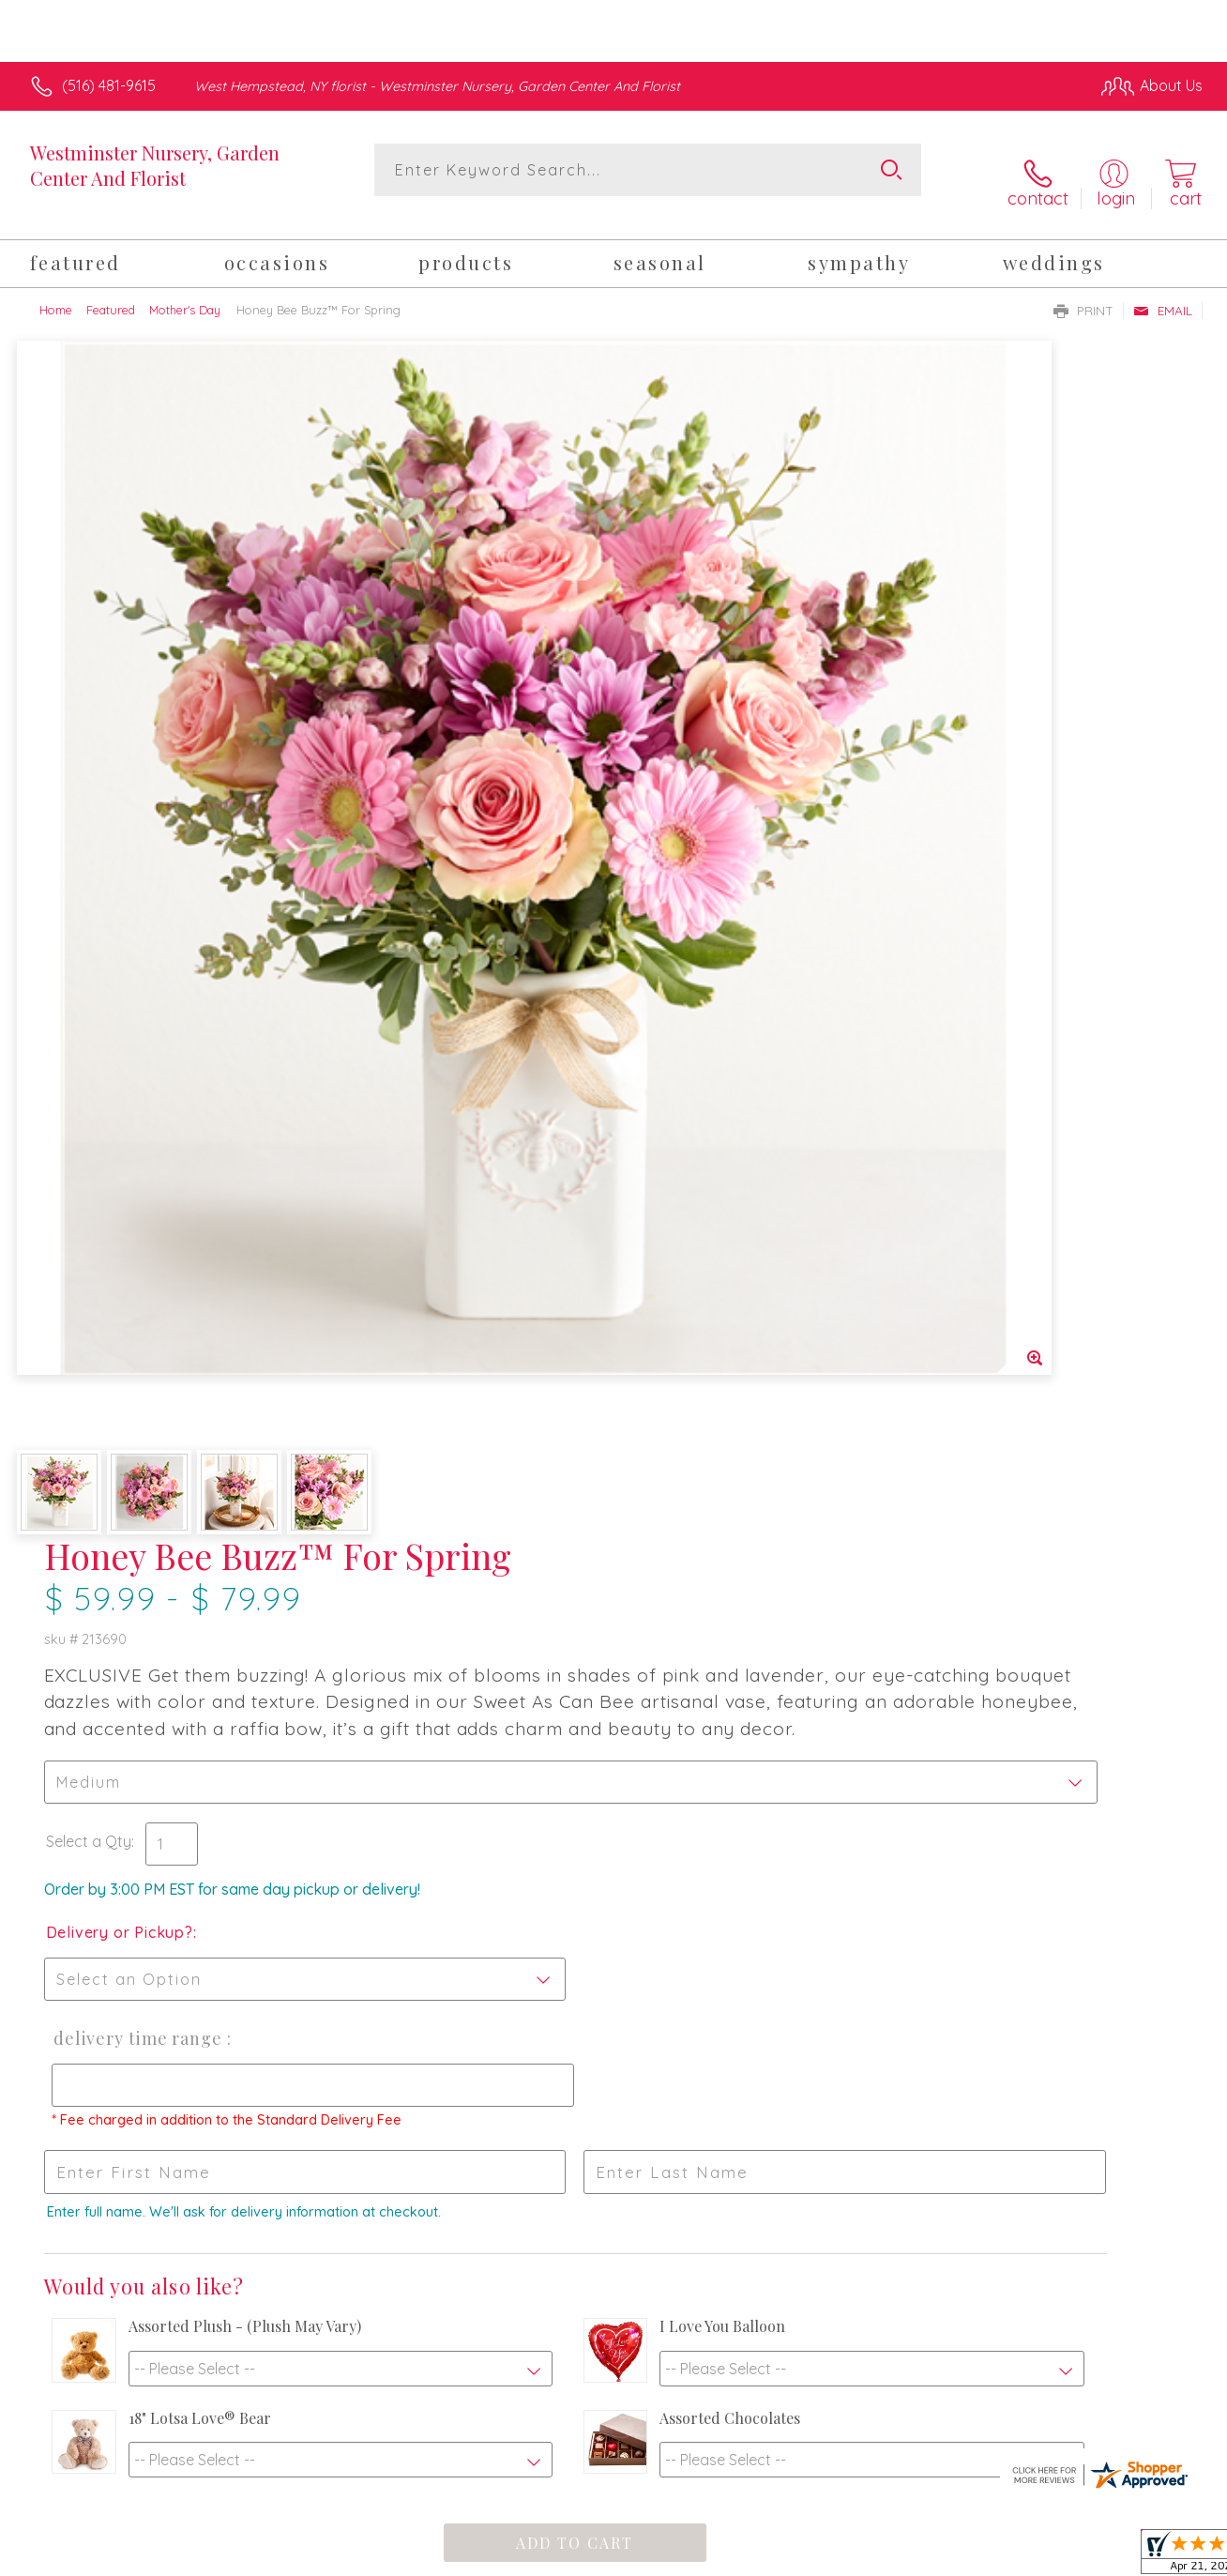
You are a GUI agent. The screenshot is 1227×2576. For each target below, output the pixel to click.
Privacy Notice (899, 2556)
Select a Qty (658, 677)
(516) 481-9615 (109, 85)
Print (1083, 290)
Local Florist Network (1032, 2556)
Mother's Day (184, 289)
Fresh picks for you (614, 1900)
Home (55, 289)
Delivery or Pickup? (689, 768)
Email (1162, 290)
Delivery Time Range (702, 874)
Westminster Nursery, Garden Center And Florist (155, 165)
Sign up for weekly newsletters (613, 2005)
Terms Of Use (788, 2556)
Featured (110, 289)
